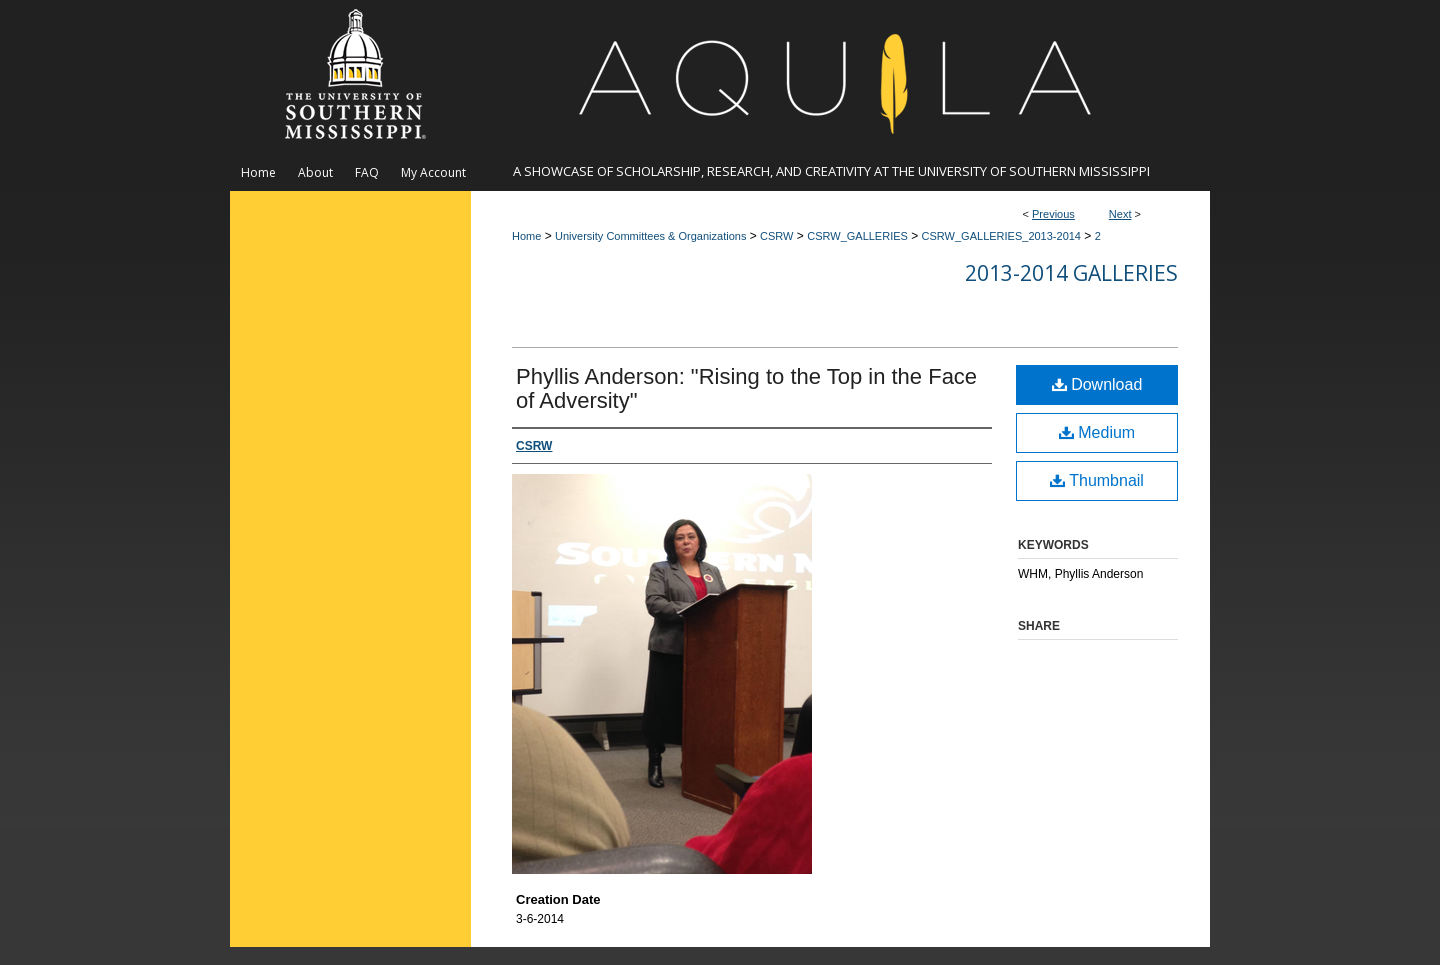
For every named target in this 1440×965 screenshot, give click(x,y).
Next (1120, 214)
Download (1097, 384)
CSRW (776, 236)
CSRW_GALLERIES (857, 236)
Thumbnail (1097, 480)
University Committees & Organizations (650, 236)
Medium (1097, 432)
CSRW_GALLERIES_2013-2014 (1001, 236)
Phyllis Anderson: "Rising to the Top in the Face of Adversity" (746, 388)
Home (526, 236)
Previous (1053, 214)
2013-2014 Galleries (1071, 273)
